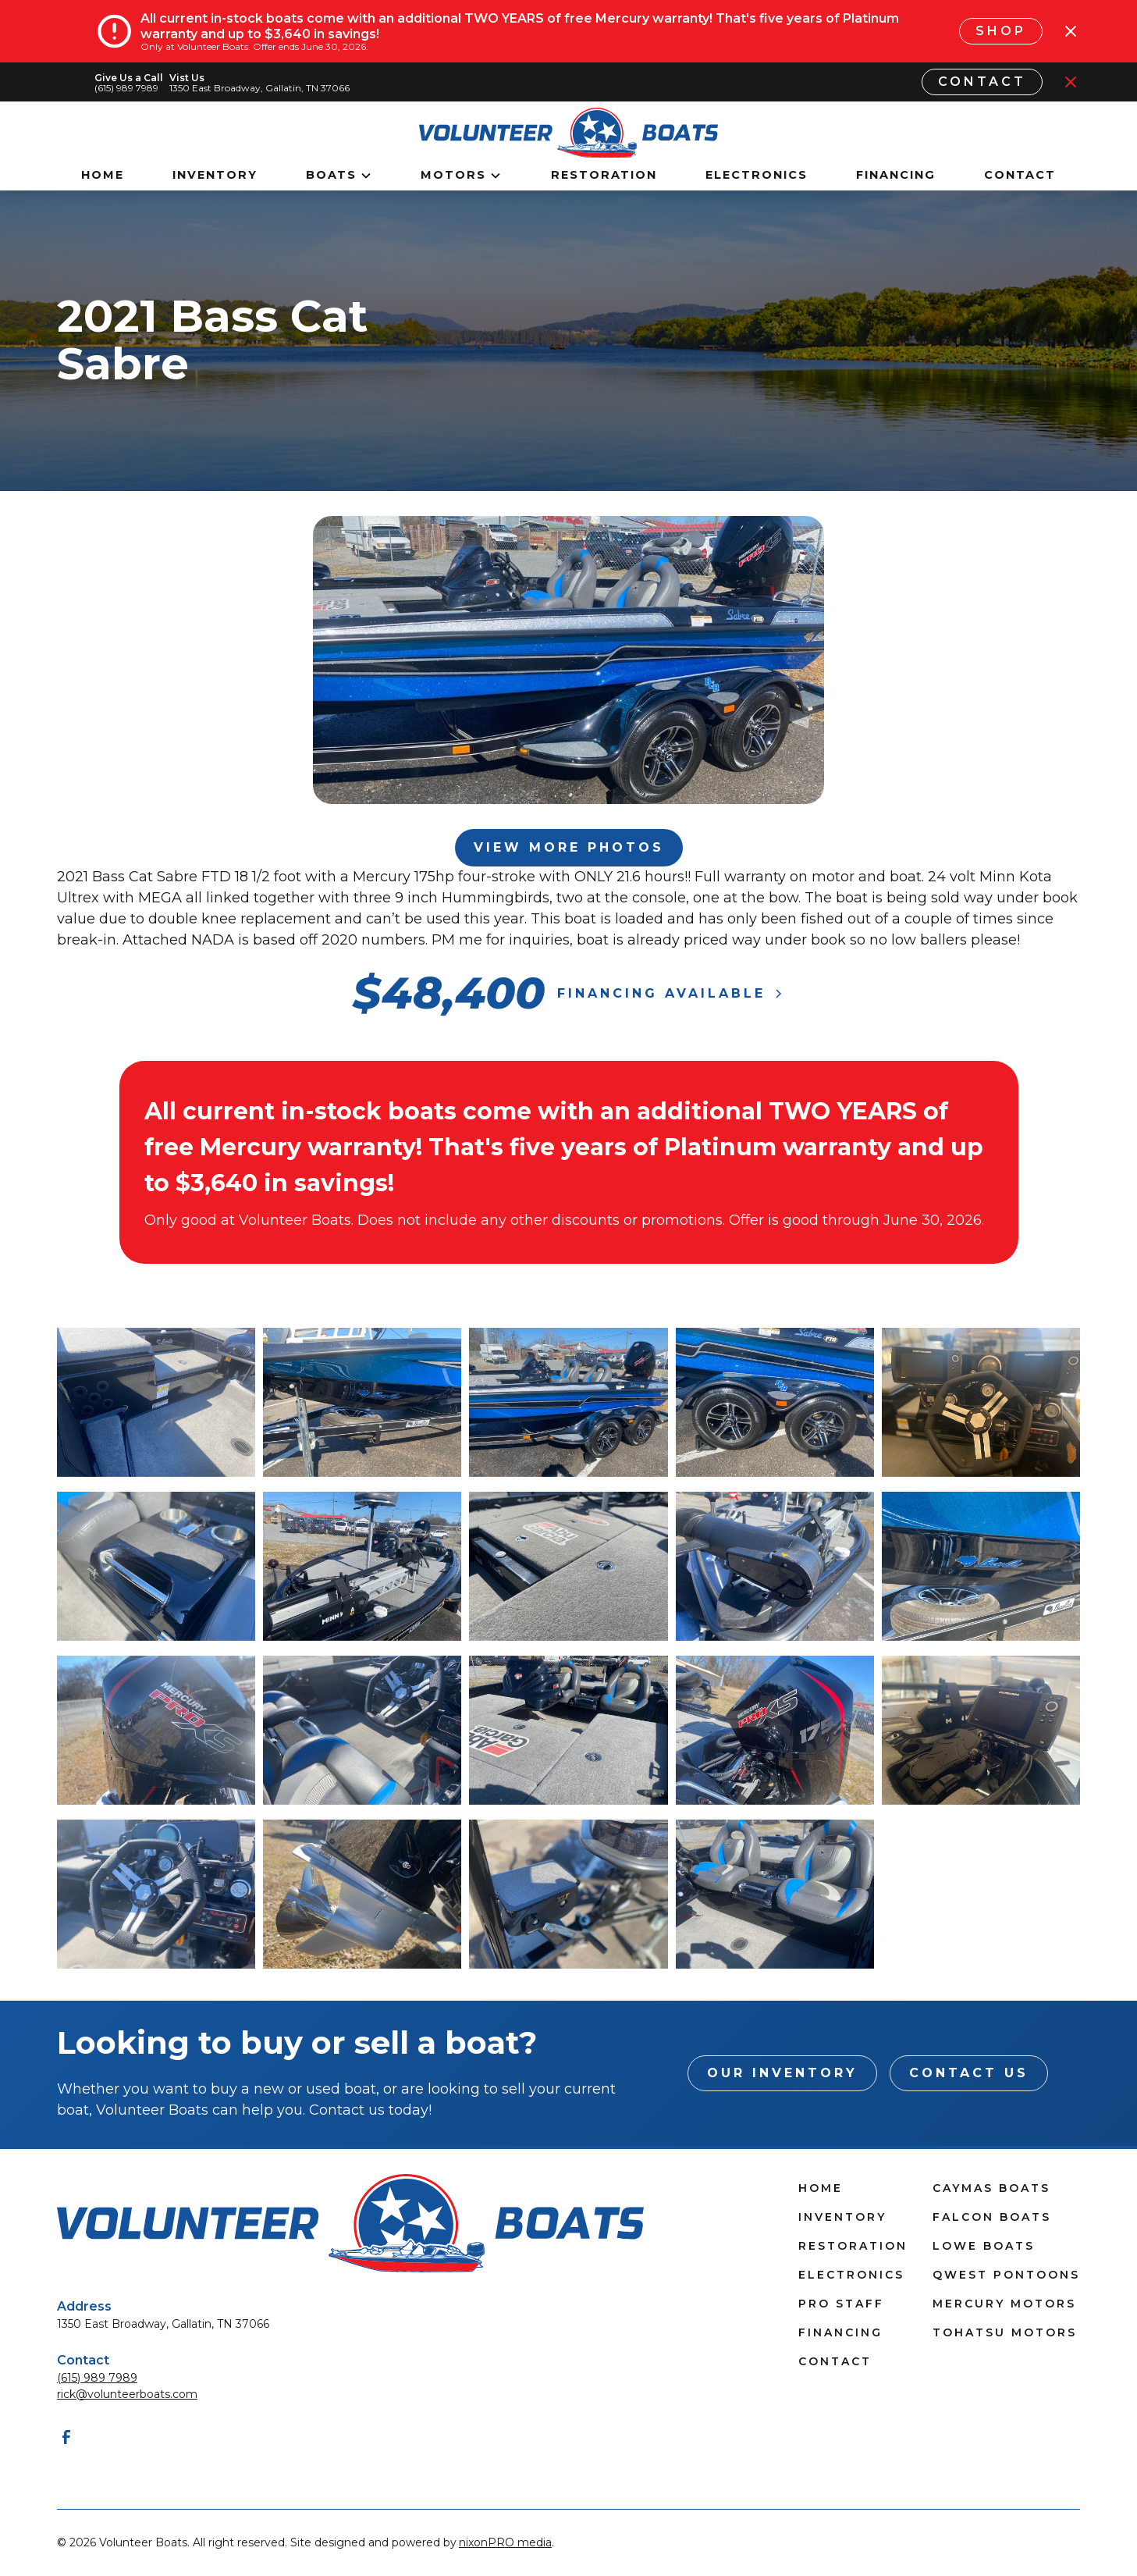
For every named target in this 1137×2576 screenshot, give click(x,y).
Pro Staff (841, 2304)
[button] (339, 175)
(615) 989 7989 (97, 2378)
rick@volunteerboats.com (127, 2394)
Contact (982, 81)
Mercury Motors (1004, 2304)
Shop (1000, 30)
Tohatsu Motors (1005, 2332)
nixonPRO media (505, 2542)
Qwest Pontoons (1006, 2275)
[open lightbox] (156, 1402)
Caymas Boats (991, 2188)
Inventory (215, 175)
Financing (896, 175)
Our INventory (782, 2072)
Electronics (756, 175)
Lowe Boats (984, 2246)
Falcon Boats (992, 2217)
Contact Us (969, 2072)
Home (102, 175)
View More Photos (569, 847)
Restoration (604, 175)
